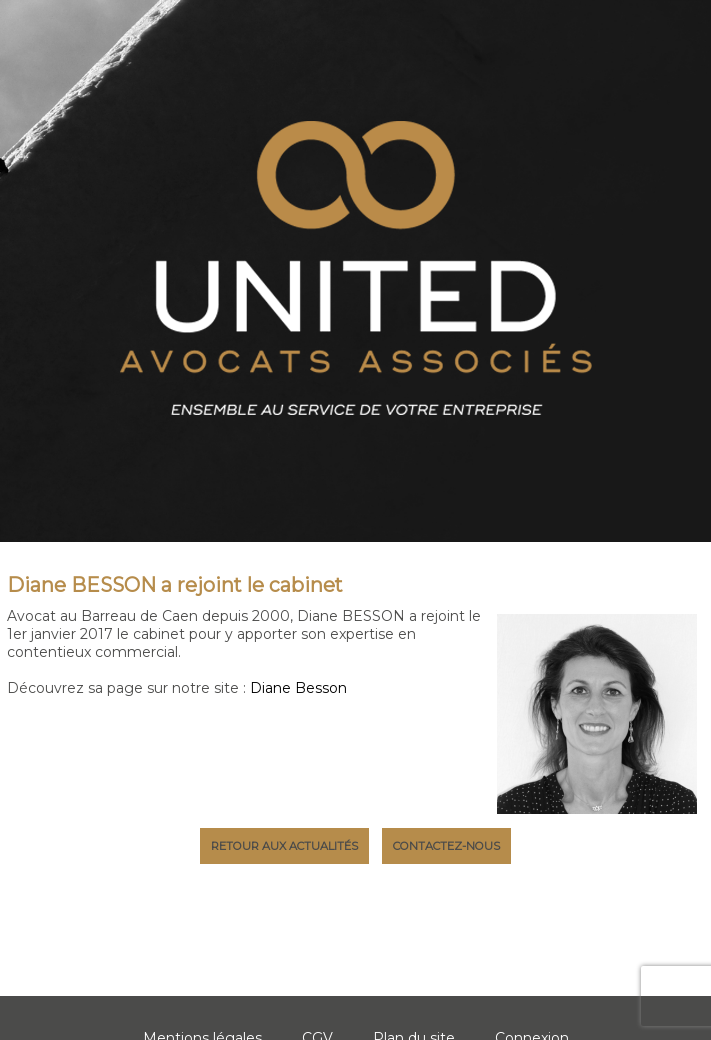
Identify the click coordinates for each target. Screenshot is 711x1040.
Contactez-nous (446, 846)
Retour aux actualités (284, 846)
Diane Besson (298, 688)
